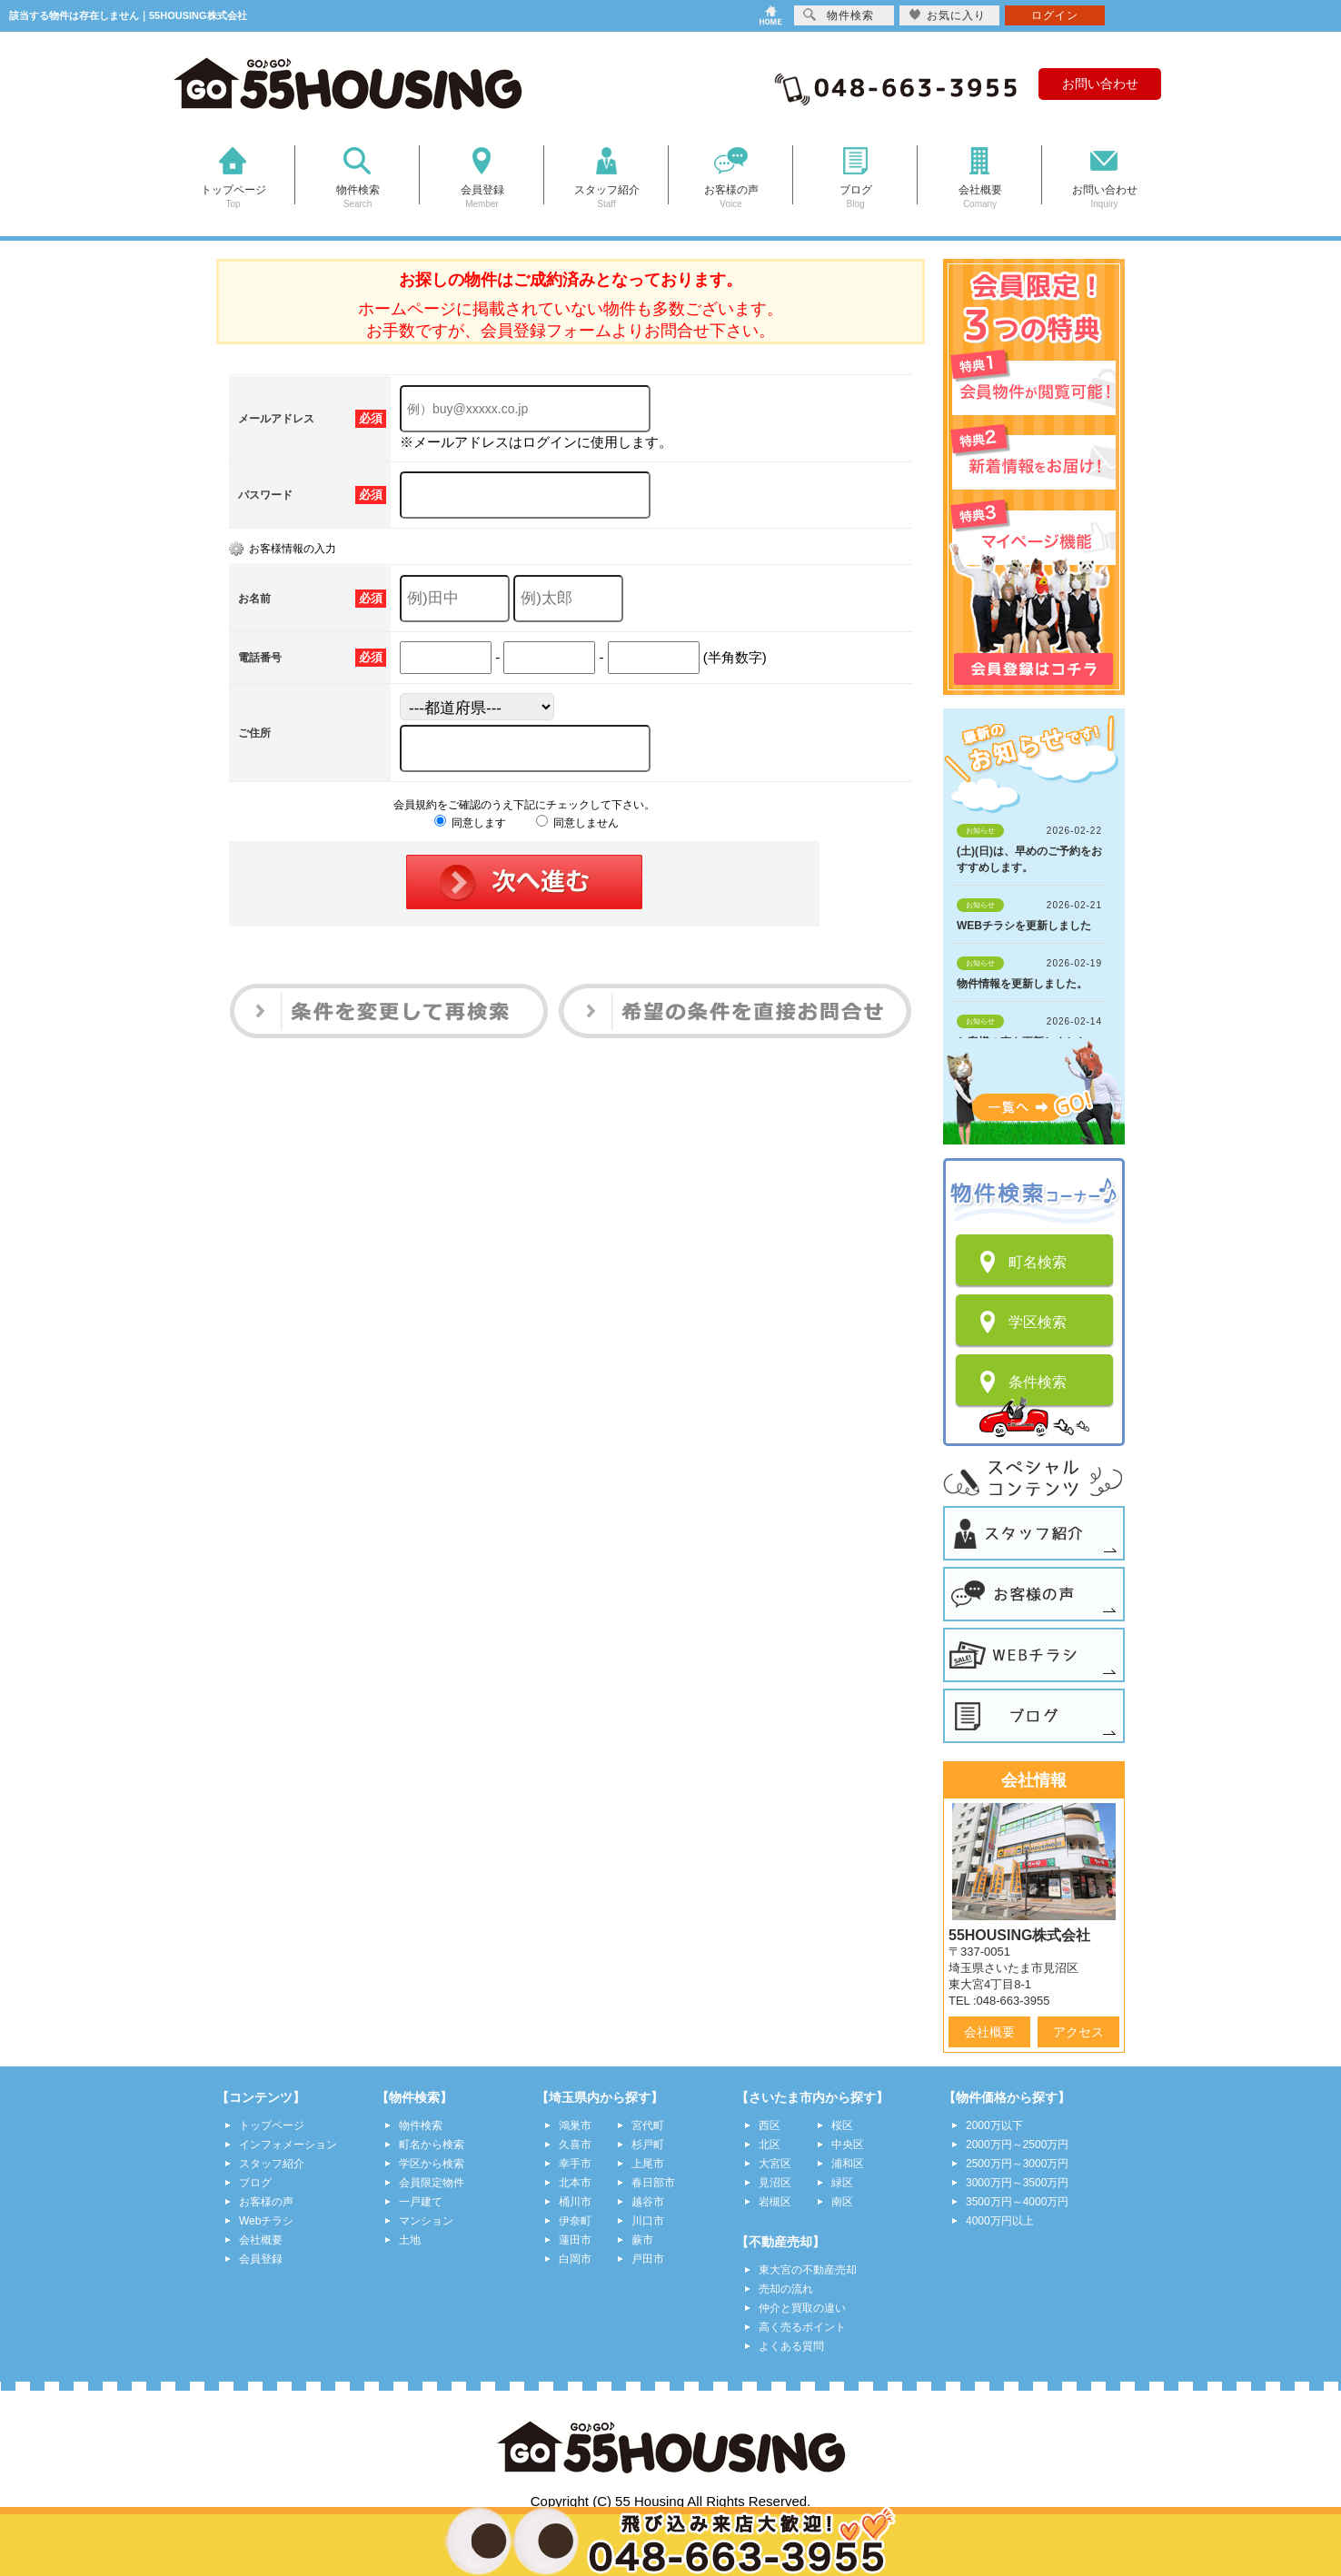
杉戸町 (647, 2144)
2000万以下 (994, 2125)
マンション (426, 2220)
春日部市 (653, 2182)
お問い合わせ (1100, 83)
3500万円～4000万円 (1017, 2201)
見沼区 (775, 2182)
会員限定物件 (431, 2182)
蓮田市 (575, 2240)
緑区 (842, 2182)
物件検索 (420, 2125)
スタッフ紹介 (271, 2163)
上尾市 (647, 2163)
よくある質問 (791, 2346)
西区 (769, 2125)
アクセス (1078, 2032)
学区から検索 (431, 2163)
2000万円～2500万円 (1017, 2144)
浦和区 (847, 2163)
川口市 (647, 2220)
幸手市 (575, 2163)
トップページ (271, 2125)
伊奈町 (575, 2220)
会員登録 (261, 2259)
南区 (842, 2201)
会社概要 (989, 2032)
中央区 (847, 2144)
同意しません (577, 823)
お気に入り (947, 15)
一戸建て (420, 2201)
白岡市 (575, 2259)
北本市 (575, 2182)
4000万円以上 (1000, 2220)
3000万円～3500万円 (1017, 2182)
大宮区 (775, 2163)
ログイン (1054, 15)
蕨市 (642, 2240)
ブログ (255, 2182)
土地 (410, 2240)
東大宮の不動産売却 (808, 2270)
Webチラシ (266, 2220)
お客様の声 (266, 2201)
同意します (470, 823)
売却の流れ (786, 2289)
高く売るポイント (802, 2327)
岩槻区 (775, 2201)
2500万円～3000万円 (1017, 2163)
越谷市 (647, 2201)
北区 (769, 2144)
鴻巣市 (575, 2125)
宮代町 (647, 2125)
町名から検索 (431, 2144)
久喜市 (575, 2144)
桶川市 (575, 2201)
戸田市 (647, 2259)
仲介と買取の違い (802, 2308)
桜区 (842, 2125)
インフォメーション (288, 2144)
